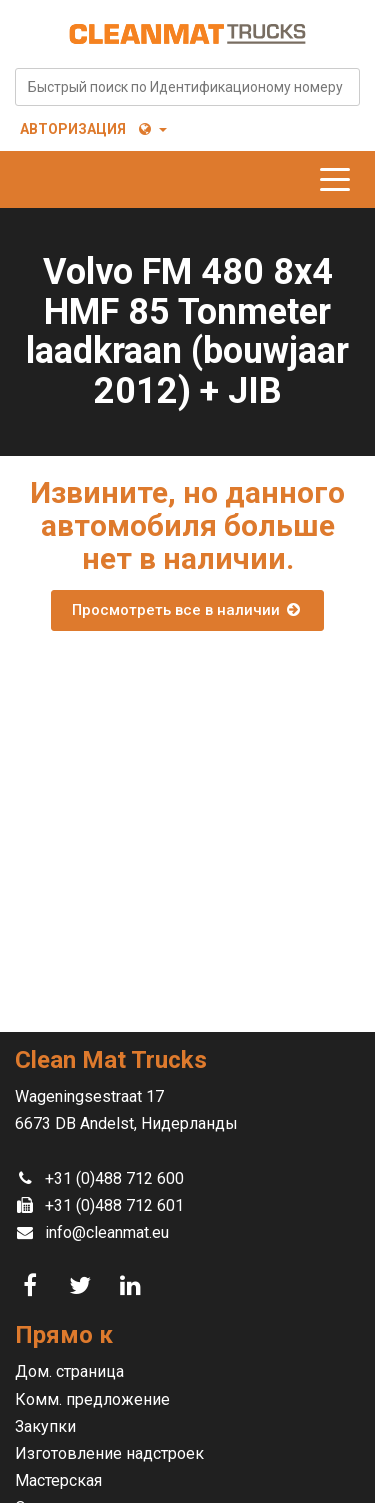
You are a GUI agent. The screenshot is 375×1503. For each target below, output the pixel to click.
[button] (151, 129)
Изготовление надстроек (109, 1453)
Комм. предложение (92, 1399)
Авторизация (73, 129)
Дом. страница (69, 1371)
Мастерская (58, 1480)
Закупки (45, 1426)
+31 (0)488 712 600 (114, 1178)
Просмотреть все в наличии (187, 610)
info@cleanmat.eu (107, 1232)
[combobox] (187, 87)
